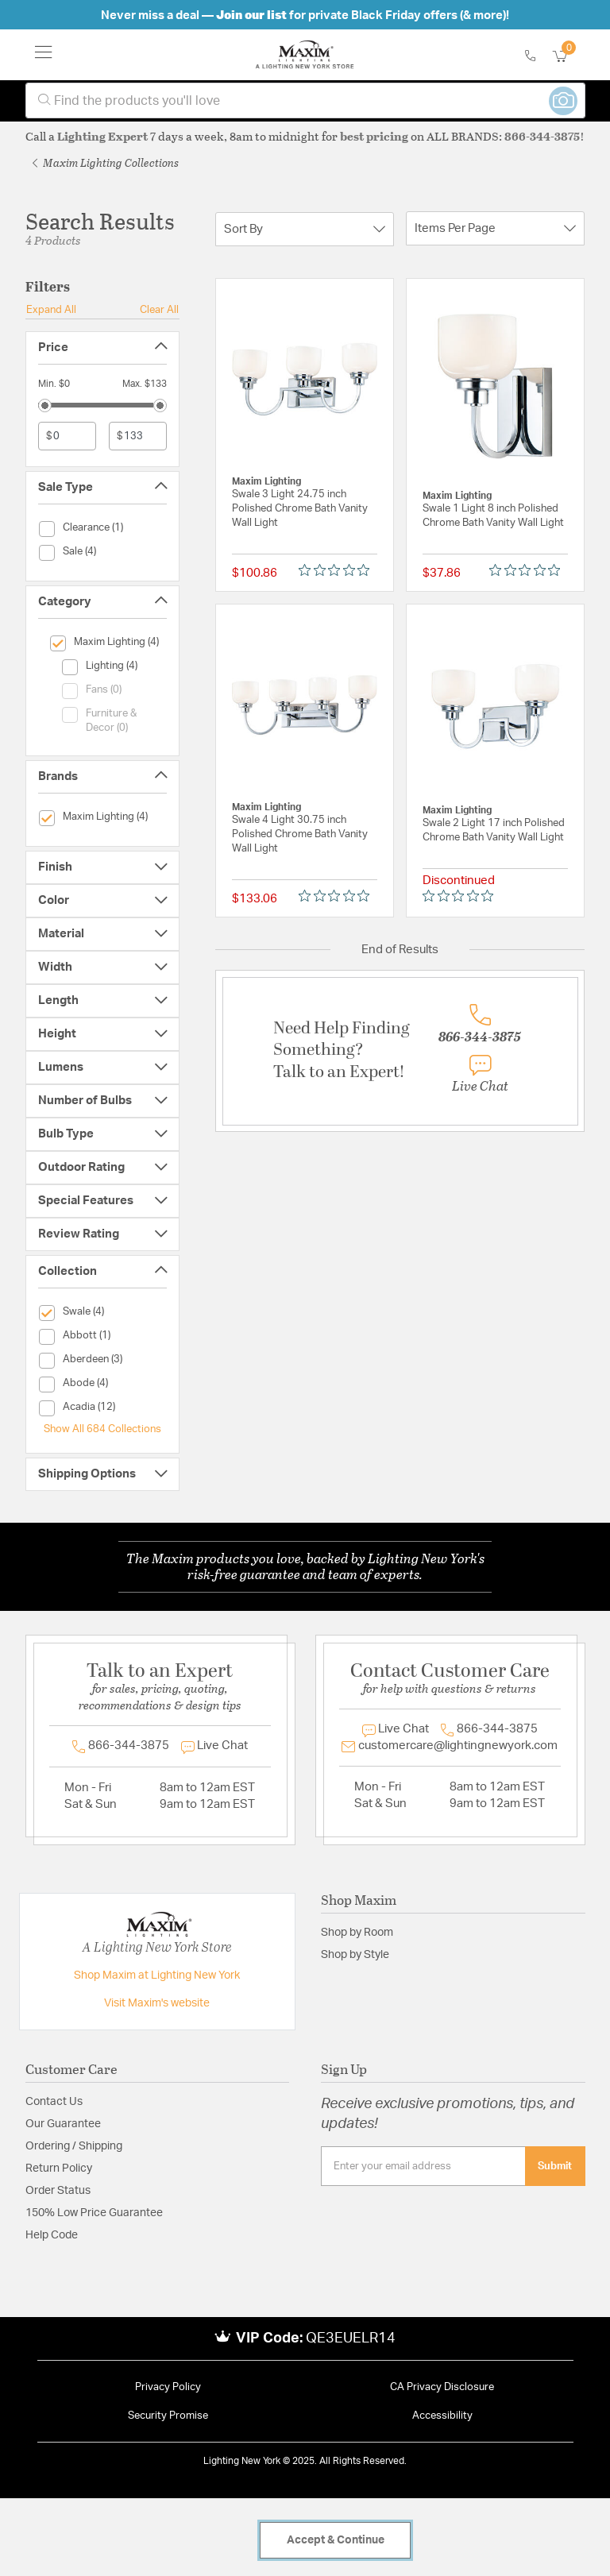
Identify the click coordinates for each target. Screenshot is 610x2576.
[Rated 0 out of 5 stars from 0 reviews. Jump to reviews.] (338, 569)
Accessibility (442, 2416)
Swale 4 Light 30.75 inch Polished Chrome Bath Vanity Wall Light (300, 834)
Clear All (159, 309)
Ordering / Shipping (73, 2146)
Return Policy (58, 2168)
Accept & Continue (335, 2540)
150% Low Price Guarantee (94, 2213)
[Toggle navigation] (43, 54)
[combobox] (305, 100)
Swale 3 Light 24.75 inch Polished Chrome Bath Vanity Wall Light (300, 508)
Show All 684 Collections (102, 1429)
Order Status (58, 2190)
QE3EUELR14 (351, 2338)
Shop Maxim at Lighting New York (157, 1975)
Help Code (51, 2235)
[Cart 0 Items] (569, 57)
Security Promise (168, 2416)
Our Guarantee (63, 2124)
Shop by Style (355, 1954)
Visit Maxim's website (157, 2003)
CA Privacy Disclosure (442, 2387)
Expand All (51, 309)
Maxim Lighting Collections (106, 162)
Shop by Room (357, 1932)
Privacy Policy (168, 2387)
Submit (555, 2166)
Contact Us (54, 2101)
